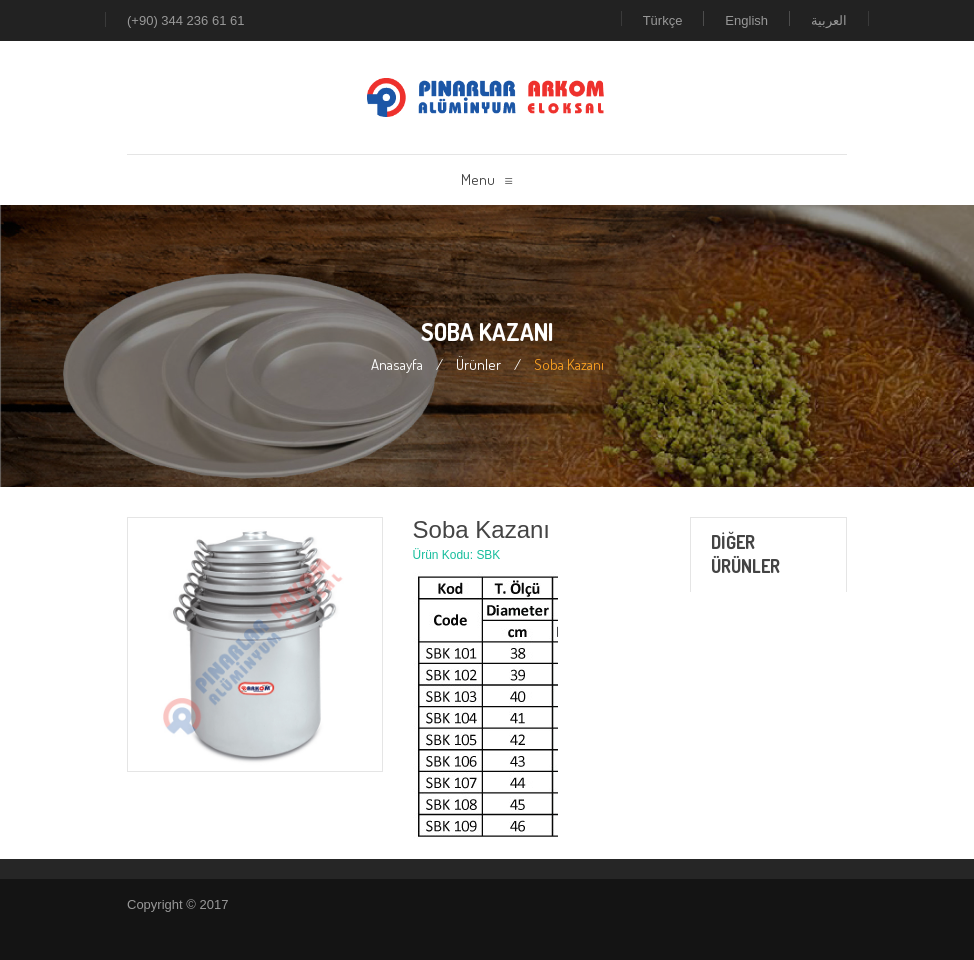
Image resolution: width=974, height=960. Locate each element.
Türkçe (663, 20)
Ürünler (478, 364)
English (746, 20)
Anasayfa (397, 364)
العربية (829, 20)
